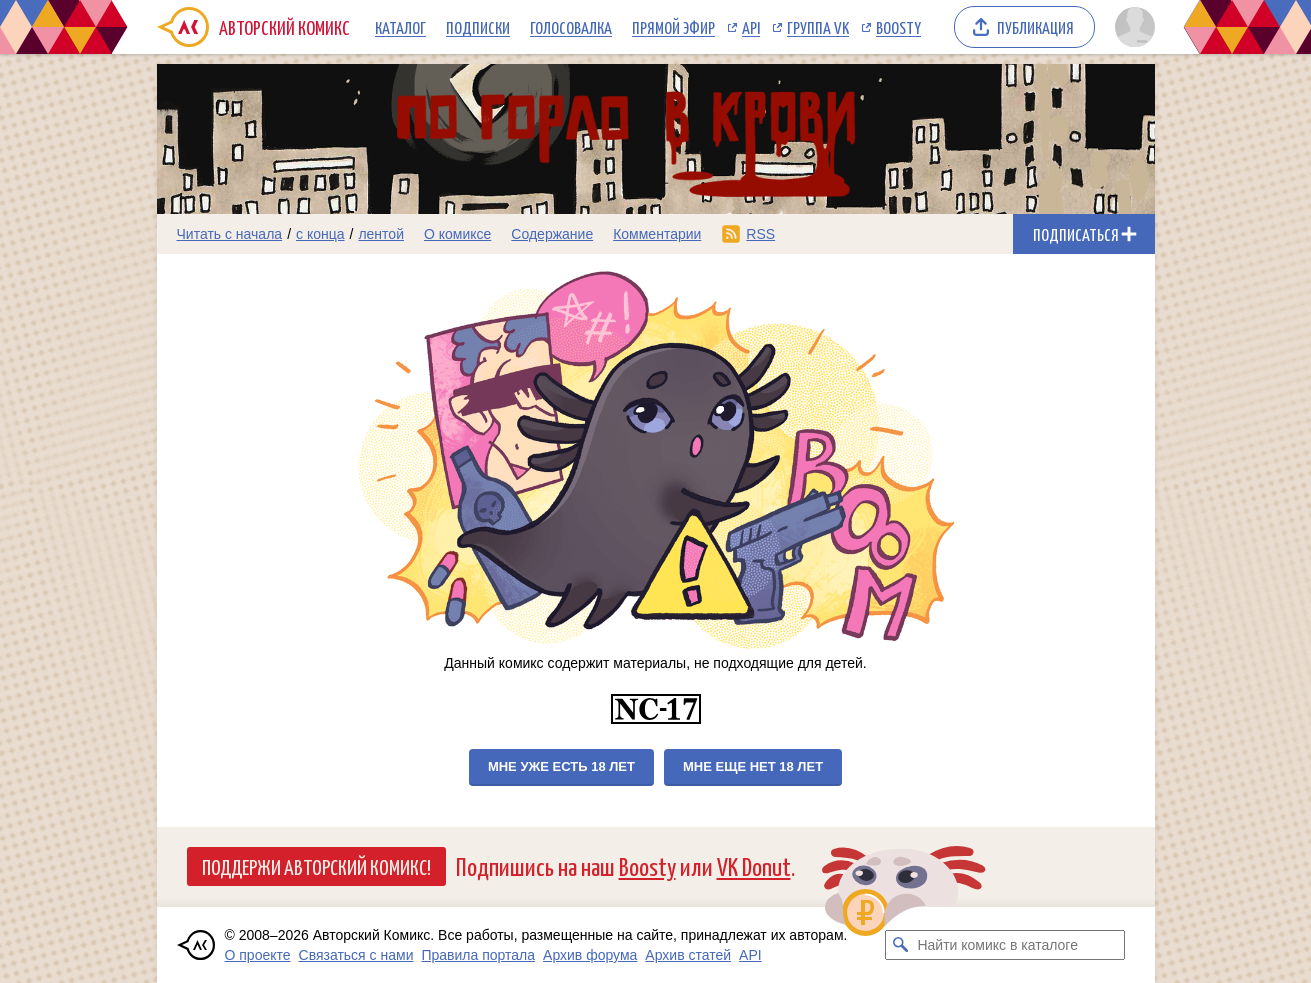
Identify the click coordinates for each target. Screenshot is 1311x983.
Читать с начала (230, 234)
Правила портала (478, 955)
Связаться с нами (356, 955)
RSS (760, 234)
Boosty (898, 27)
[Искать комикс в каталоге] (900, 945)
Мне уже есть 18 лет (561, 766)
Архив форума (590, 955)
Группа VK (818, 27)
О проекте (258, 955)
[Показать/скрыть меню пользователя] (1131, 27)
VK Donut (754, 865)
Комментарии (657, 234)
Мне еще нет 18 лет (753, 766)
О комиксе (457, 234)
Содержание (552, 234)
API (751, 27)
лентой (381, 234)
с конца (320, 234)
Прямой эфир (673, 27)
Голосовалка (571, 27)
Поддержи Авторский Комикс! (316, 866)
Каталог (400, 27)
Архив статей (688, 955)
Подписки (478, 27)
